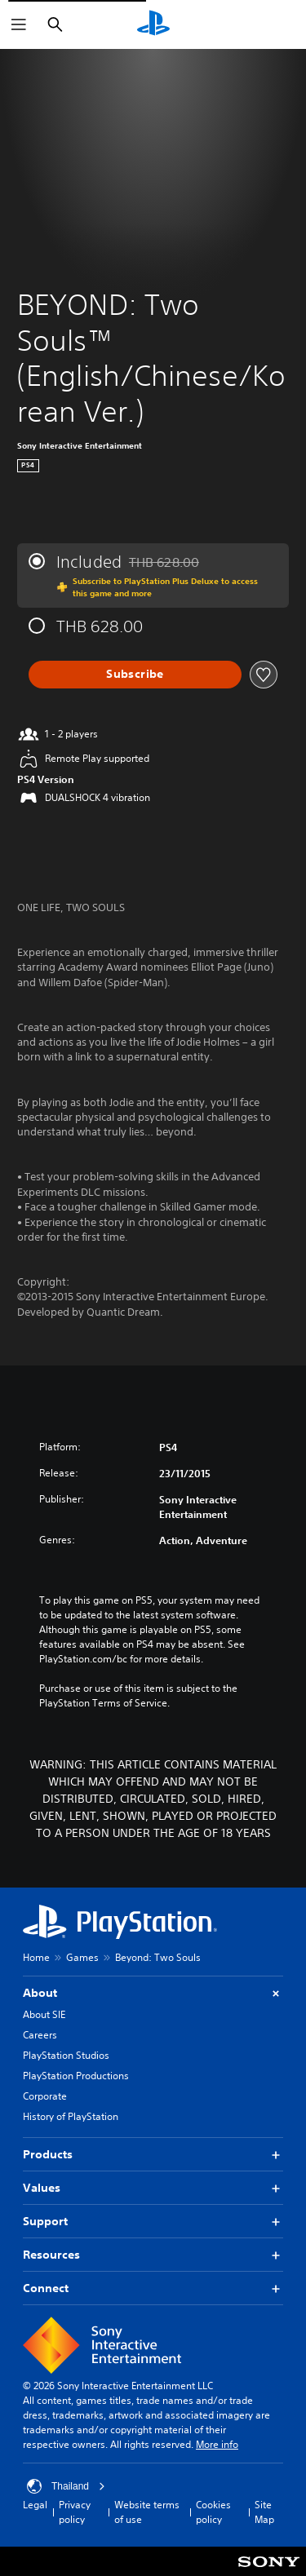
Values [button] (153, 2188)
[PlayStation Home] (153, 24)
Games (82, 1957)
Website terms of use (147, 2512)
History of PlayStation (70, 2116)
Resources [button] (153, 2255)
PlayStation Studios (66, 2055)
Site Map (264, 2512)
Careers (40, 2035)
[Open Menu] (19, 24)
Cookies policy (213, 2512)
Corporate (45, 2096)
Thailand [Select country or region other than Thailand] (66, 2486)
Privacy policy (75, 2512)
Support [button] (153, 2221)
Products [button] (153, 2154)
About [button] (153, 1993)
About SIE (44, 2014)
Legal (35, 2505)
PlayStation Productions (76, 2075)
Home (36, 1957)
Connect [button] (153, 2288)
